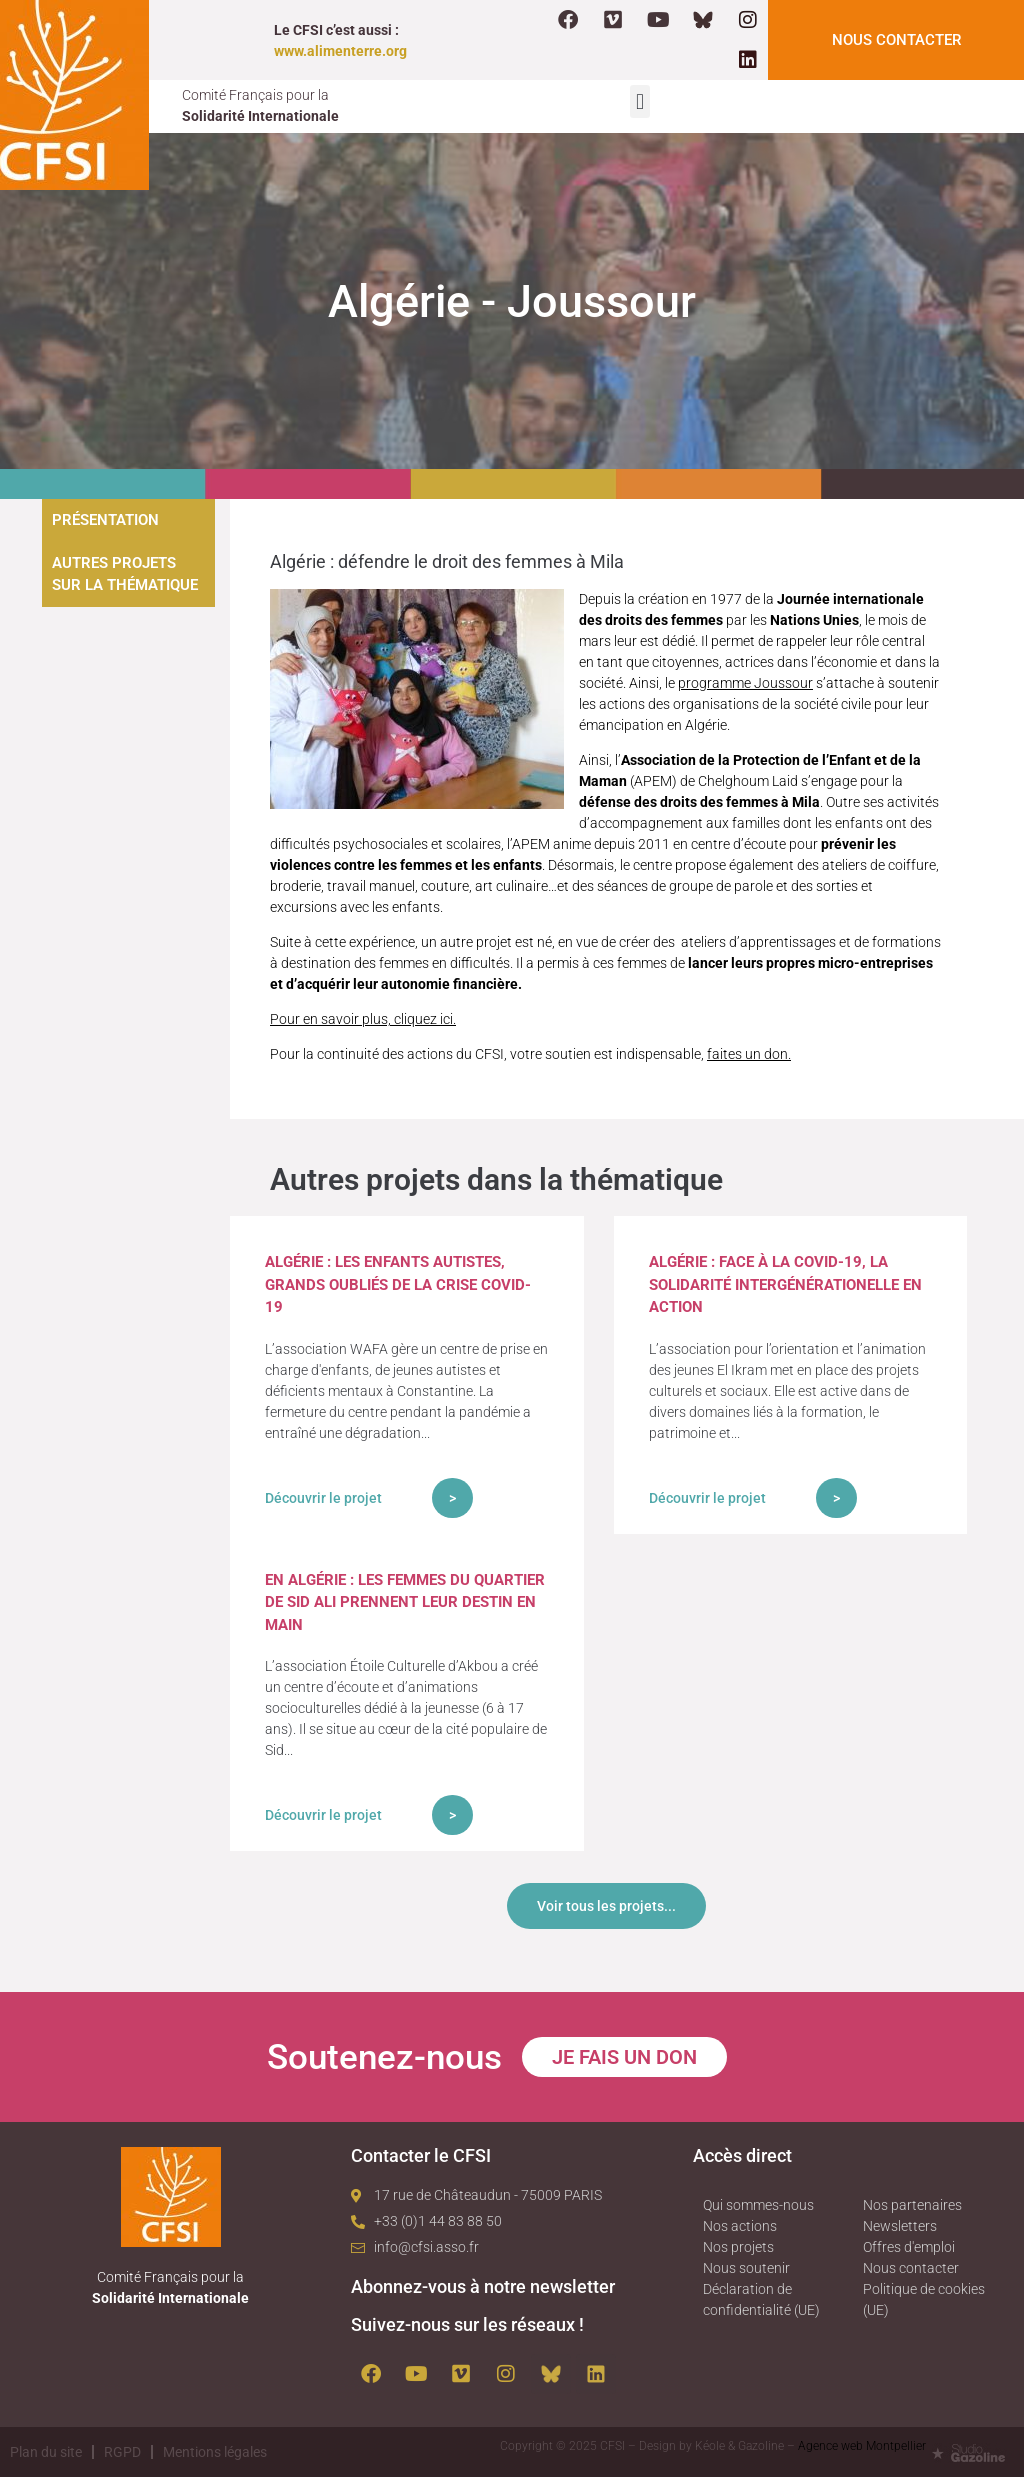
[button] (639, 101)
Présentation (105, 520)
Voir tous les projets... (606, 1906)
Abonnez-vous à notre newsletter (483, 2286)
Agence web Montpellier (862, 2446)
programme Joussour (745, 683)
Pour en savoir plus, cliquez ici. (363, 1019)
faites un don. (749, 1054)
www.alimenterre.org (340, 51)
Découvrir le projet (323, 1498)
